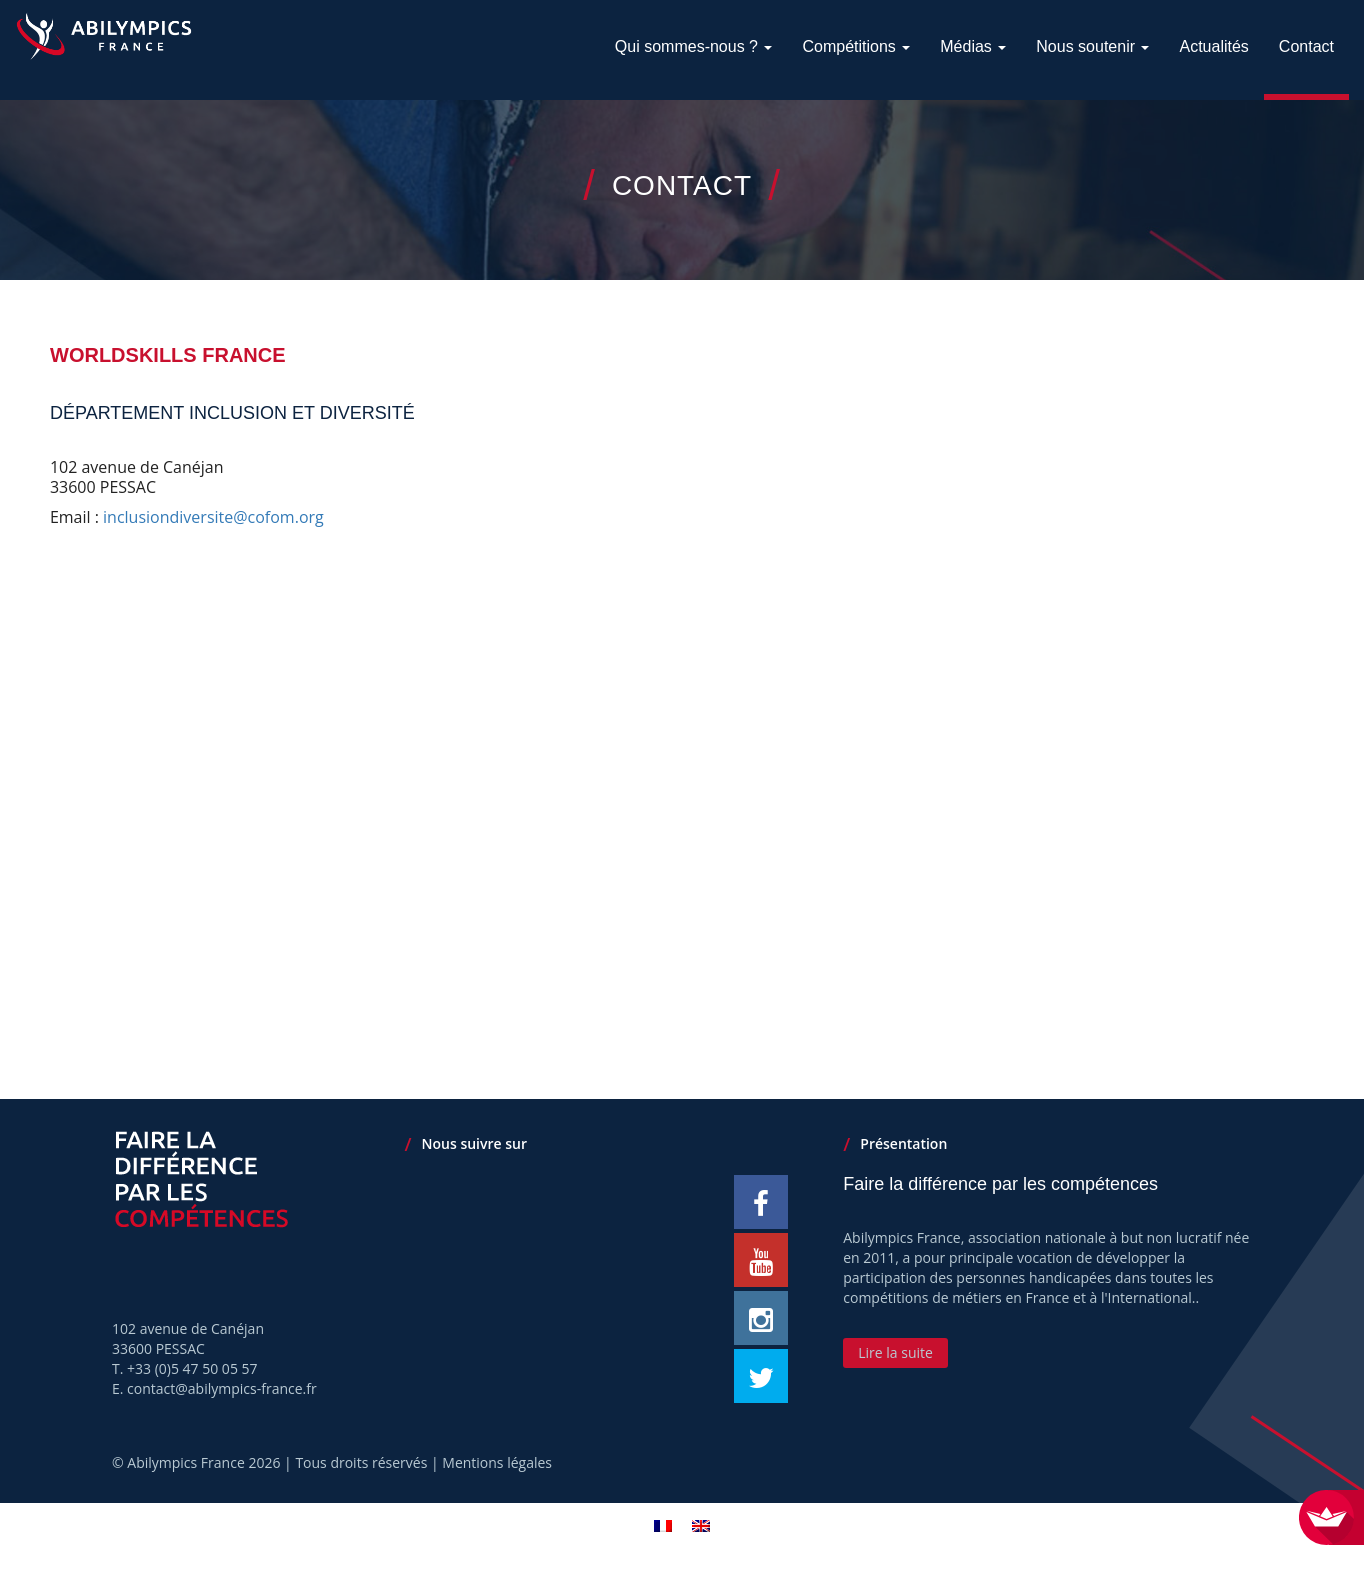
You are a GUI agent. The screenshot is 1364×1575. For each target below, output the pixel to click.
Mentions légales (497, 1462)
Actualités (1213, 46)
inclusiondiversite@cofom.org (213, 517)
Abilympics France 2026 (203, 1462)
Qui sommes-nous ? (694, 46)
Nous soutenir (1092, 46)
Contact (1306, 46)
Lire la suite (895, 1352)
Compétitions (856, 46)
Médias (973, 46)
